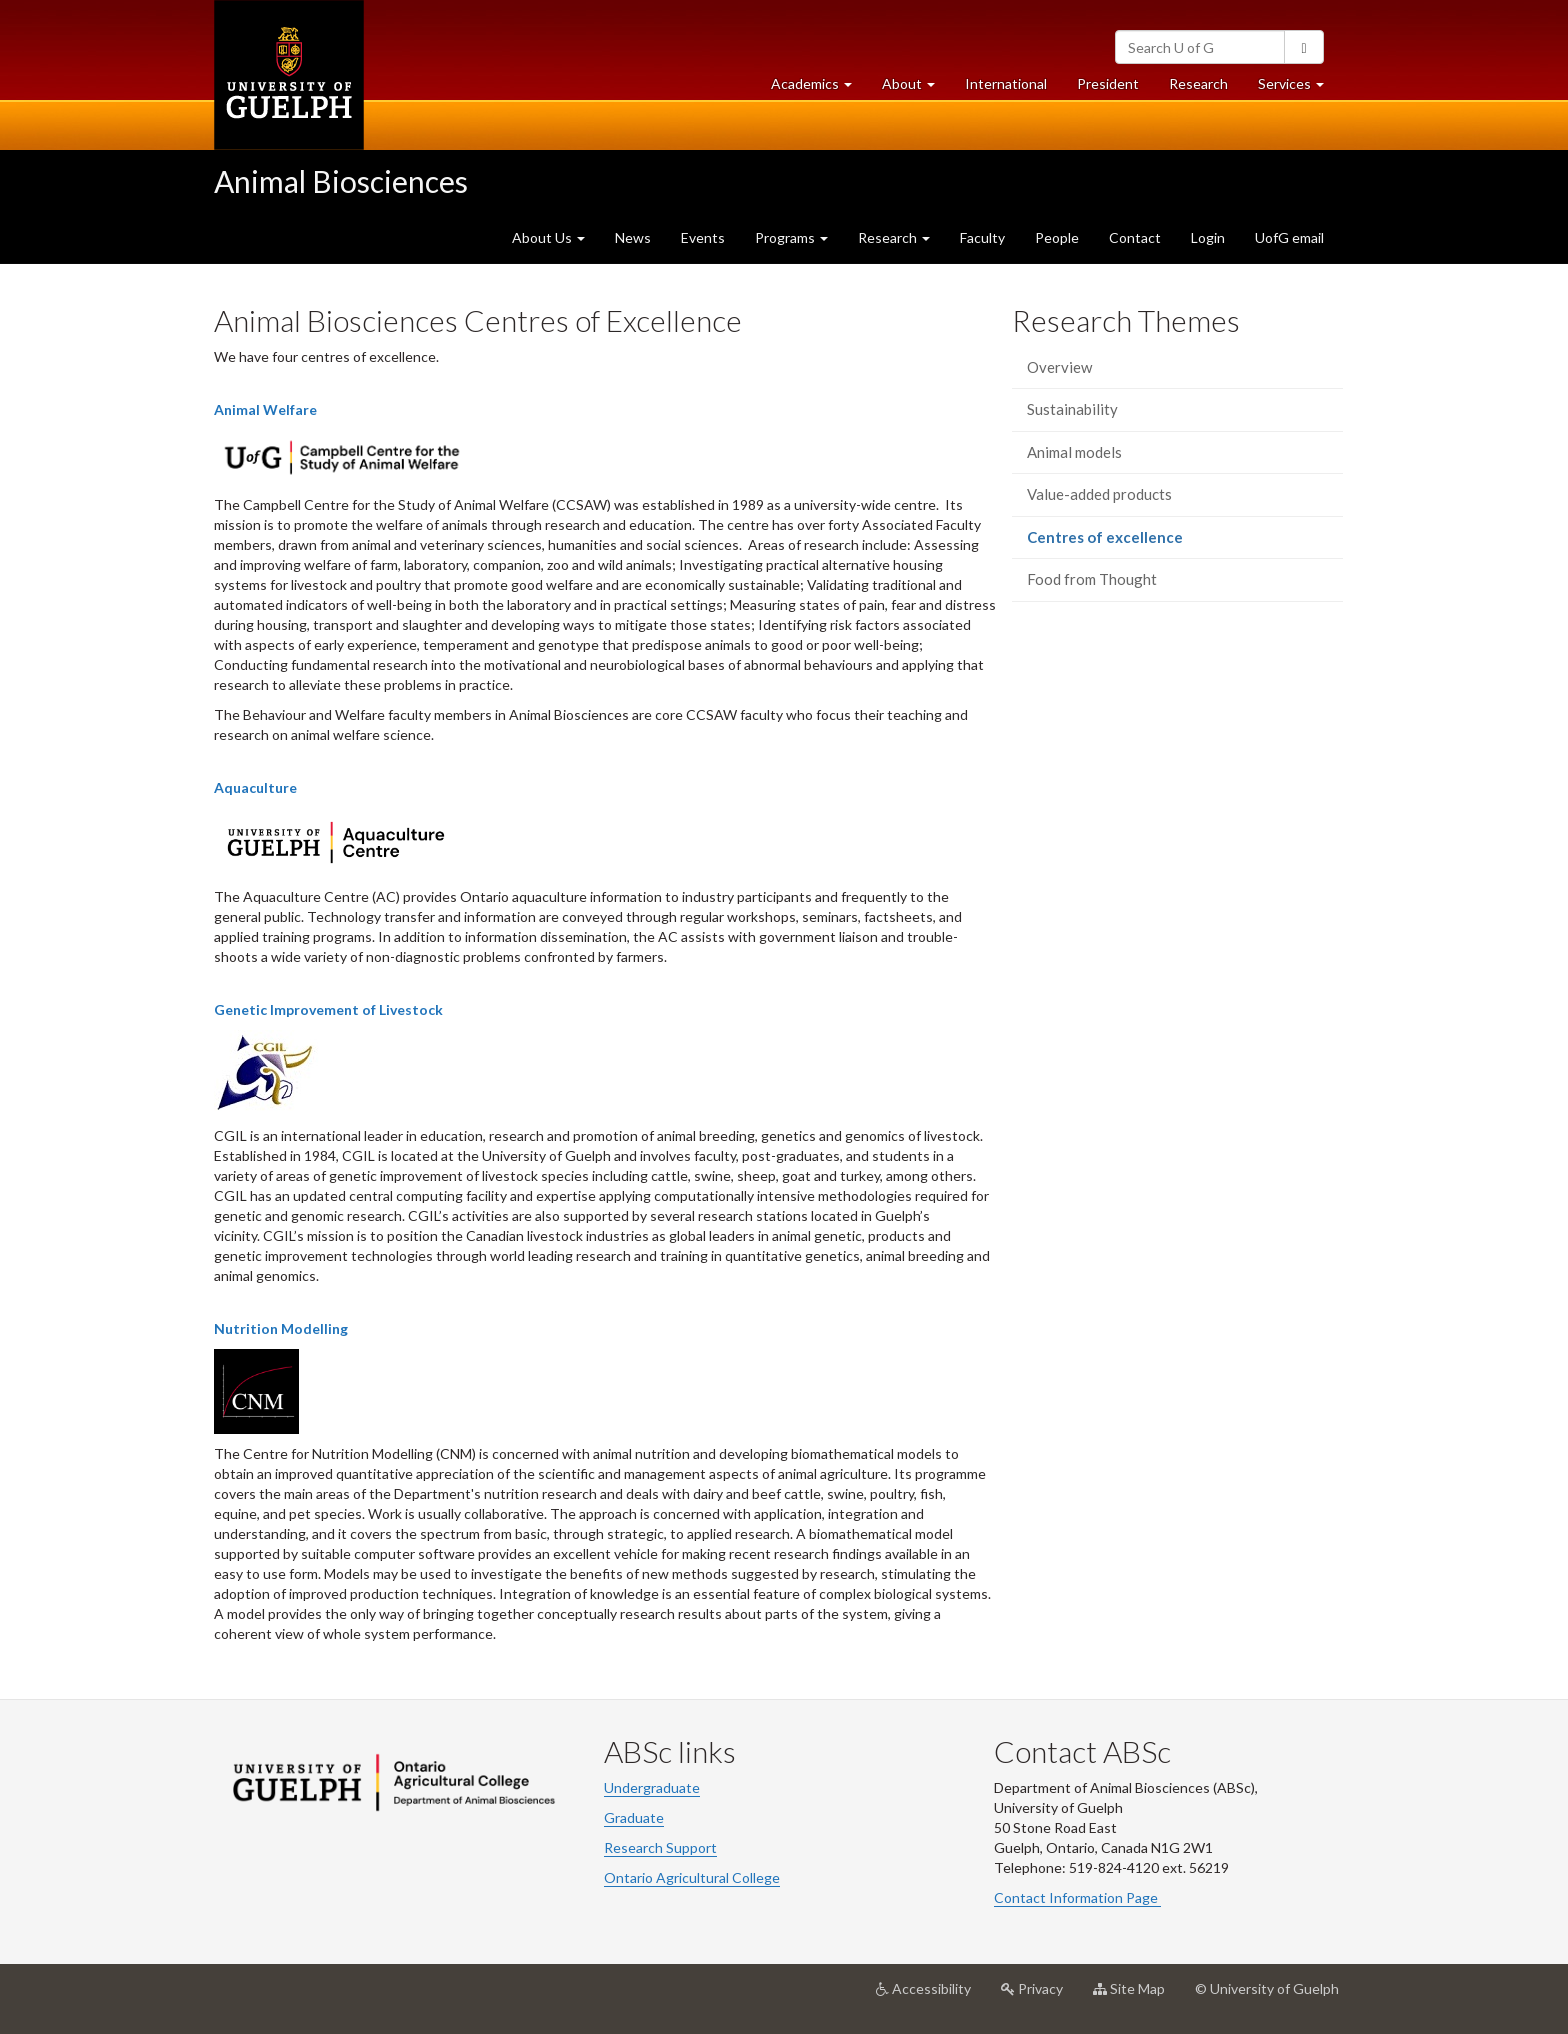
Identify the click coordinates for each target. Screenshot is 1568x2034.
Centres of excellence (1134, 542)
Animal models (1074, 452)
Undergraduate (652, 1787)
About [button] (916, 88)
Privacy (1039, 1996)
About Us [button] (548, 237)
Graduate (634, 1817)
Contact (1135, 237)
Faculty (982, 237)
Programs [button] (791, 237)
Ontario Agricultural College (692, 1877)
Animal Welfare (265, 409)
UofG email (1289, 237)
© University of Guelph (1267, 1988)
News (633, 237)
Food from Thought (1092, 579)
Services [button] (1298, 88)
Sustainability (1072, 409)
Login (1208, 237)
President (1108, 83)
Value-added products (1099, 494)
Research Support (660, 1847)
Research (1206, 88)
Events (703, 237)
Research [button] (894, 237)
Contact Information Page (1077, 1897)
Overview (1059, 367)
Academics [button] (819, 88)
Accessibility (931, 1996)
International (1006, 83)
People (1057, 237)
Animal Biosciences (341, 181)
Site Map (1136, 1996)
